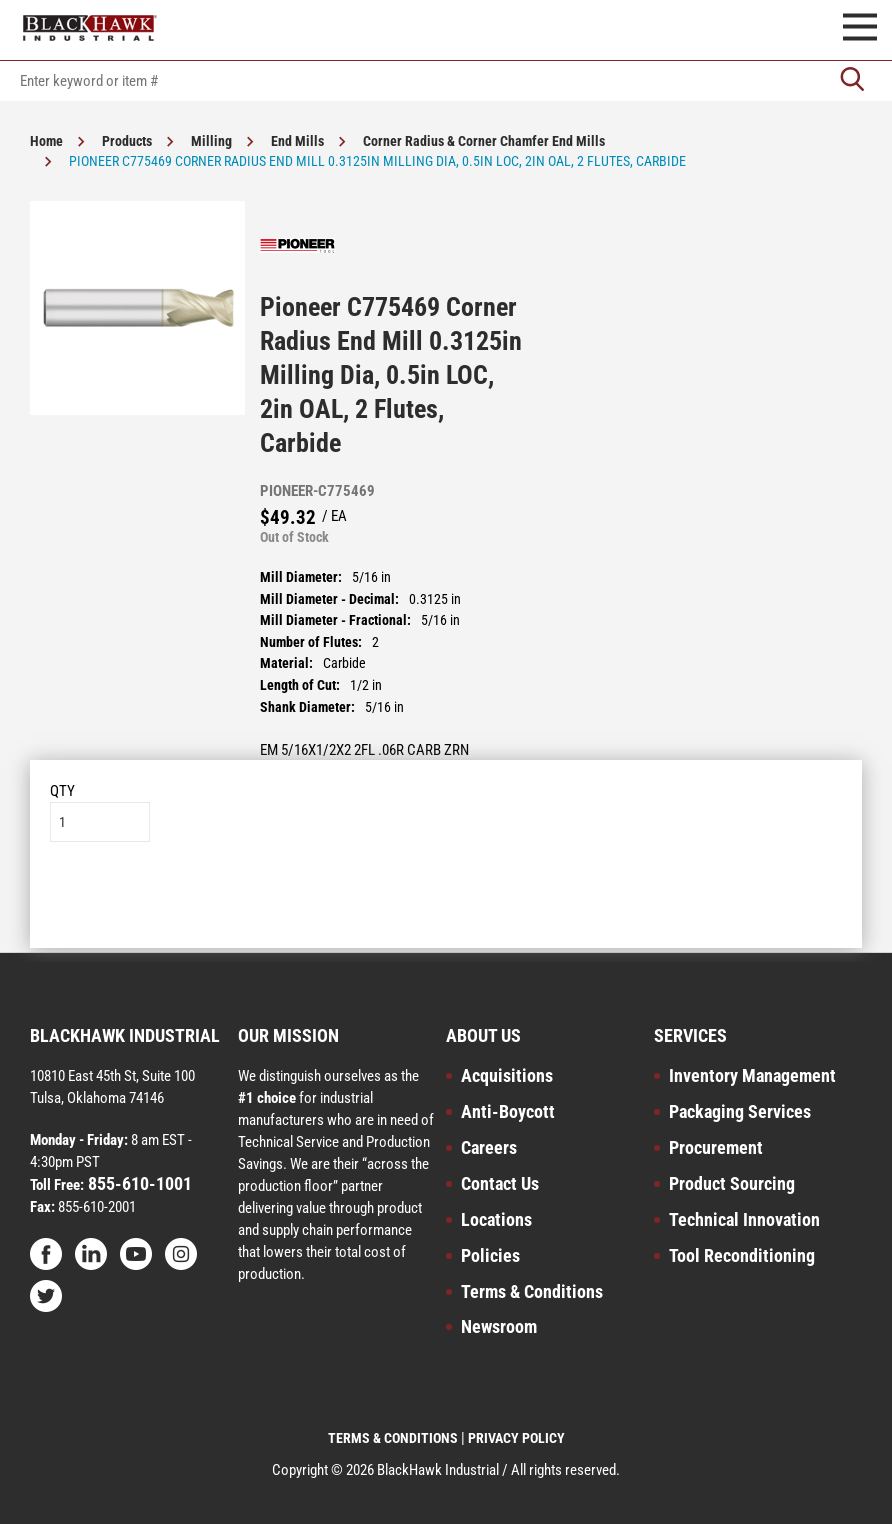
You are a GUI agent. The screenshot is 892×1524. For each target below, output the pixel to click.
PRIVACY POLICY (516, 1438)
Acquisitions (507, 1075)
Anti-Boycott (508, 1111)
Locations (496, 1219)
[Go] (852, 81)
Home (46, 141)
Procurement (716, 1147)
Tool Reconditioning (742, 1255)
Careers (489, 1147)
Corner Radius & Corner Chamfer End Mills (484, 141)
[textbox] (446, 81)
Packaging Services (740, 1111)
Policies (490, 1255)
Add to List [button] (446, 902)
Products (127, 141)
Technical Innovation (744, 1219)
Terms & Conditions (532, 1291)
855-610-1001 (138, 1183)
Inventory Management (752, 1075)
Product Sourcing (732, 1183)
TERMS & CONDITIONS (393, 1438)
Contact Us (500, 1183)
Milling (211, 141)
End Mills (297, 141)
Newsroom (499, 1326)
